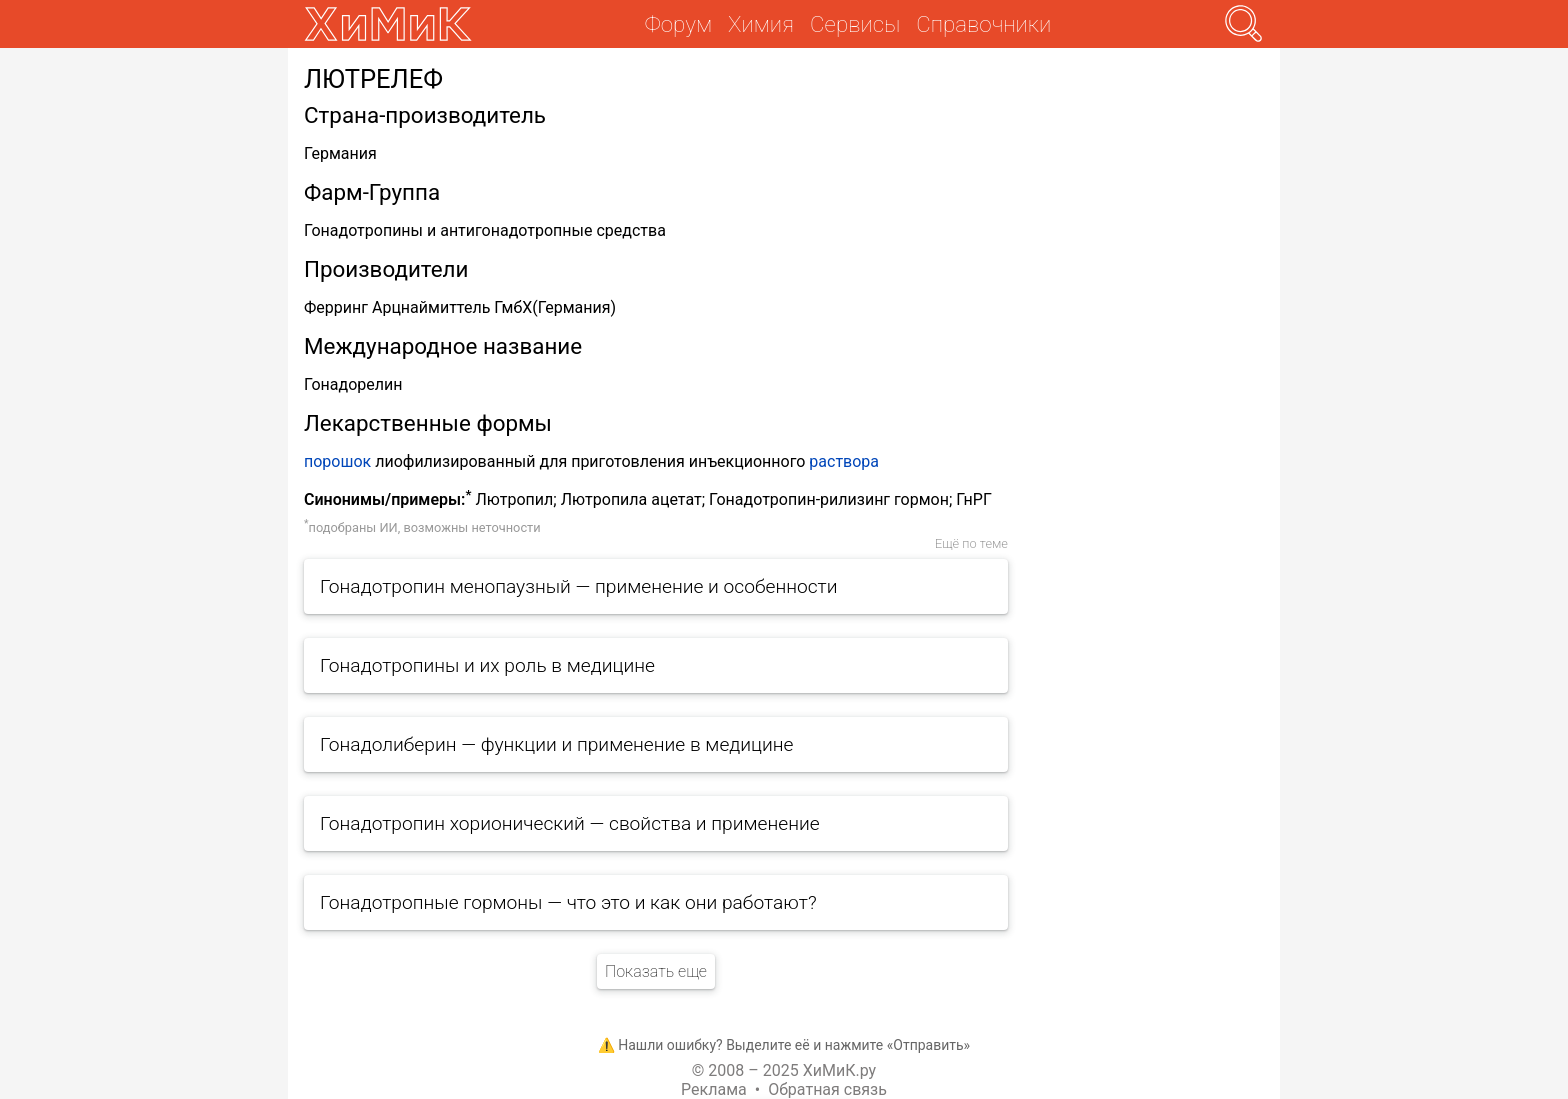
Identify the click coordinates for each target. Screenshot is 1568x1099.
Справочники (983, 24)
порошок (337, 461)
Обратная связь (827, 1089)
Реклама (714, 1089)
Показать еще (656, 971)
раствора (844, 461)
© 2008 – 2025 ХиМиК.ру (784, 1070)
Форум (678, 24)
